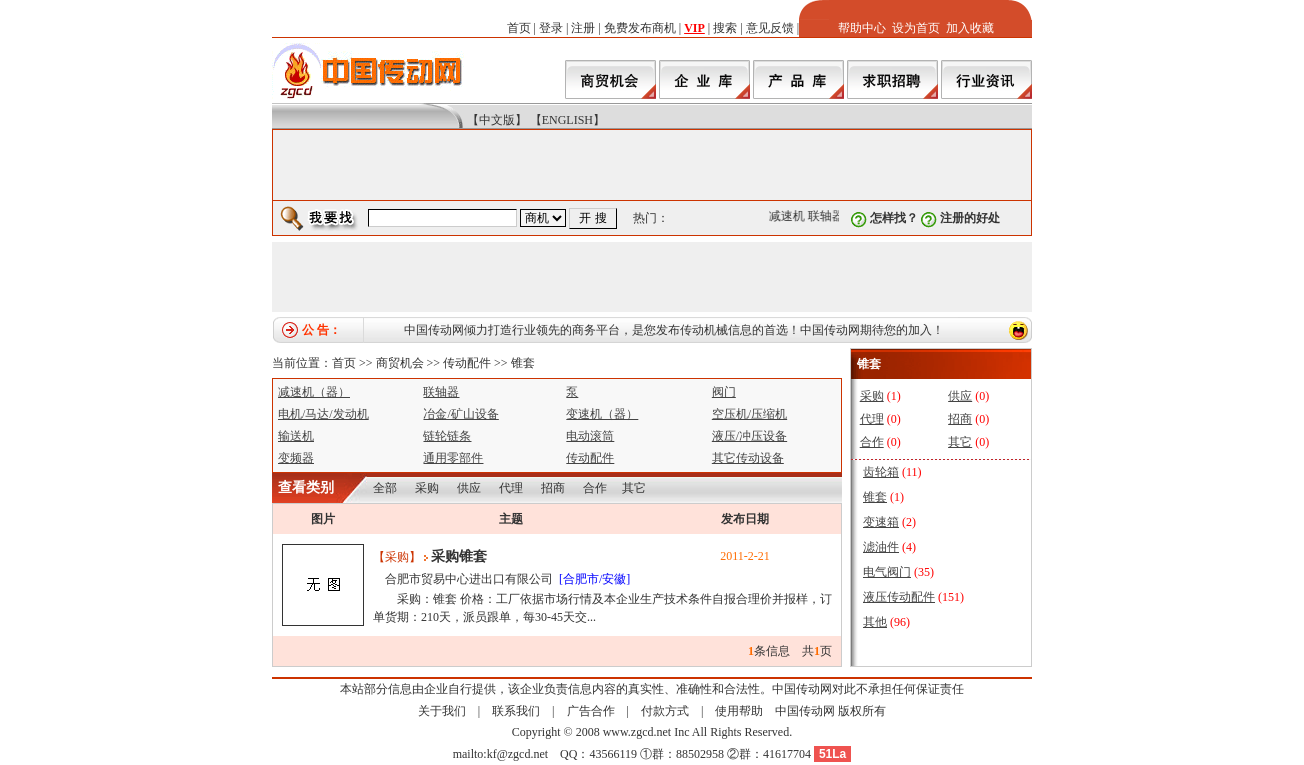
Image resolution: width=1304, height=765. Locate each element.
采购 (427, 488)
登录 (551, 28)
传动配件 (467, 363)
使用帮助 (739, 711)
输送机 (296, 436)
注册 (583, 28)
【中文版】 (497, 120)
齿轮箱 (881, 472)
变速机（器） (602, 414)
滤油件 (881, 547)
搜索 (725, 28)
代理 (511, 488)
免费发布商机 (640, 28)
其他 (875, 622)
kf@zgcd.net (517, 754)
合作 (595, 488)
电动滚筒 (590, 436)
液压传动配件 (899, 597)
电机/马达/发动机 (323, 414)
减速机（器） (314, 392)
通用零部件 (453, 458)
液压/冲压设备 (749, 436)
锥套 (523, 363)
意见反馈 (770, 28)
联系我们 (516, 711)
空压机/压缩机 (749, 414)
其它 (634, 488)
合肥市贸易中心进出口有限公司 (469, 579)
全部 (385, 488)
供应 (469, 488)
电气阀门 (887, 572)
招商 (553, 488)
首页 (519, 28)
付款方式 (665, 711)
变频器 (296, 458)
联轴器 (828, 216)
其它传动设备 (748, 458)
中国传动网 (805, 711)
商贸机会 (400, 363)
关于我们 (442, 711)
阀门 (724, 392)
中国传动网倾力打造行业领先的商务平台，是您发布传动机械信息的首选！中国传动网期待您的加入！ (674, 330)
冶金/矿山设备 (460, 414)
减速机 (789, 216)
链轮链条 (447, 436)
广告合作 (591, 711)
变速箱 (881, 522)
